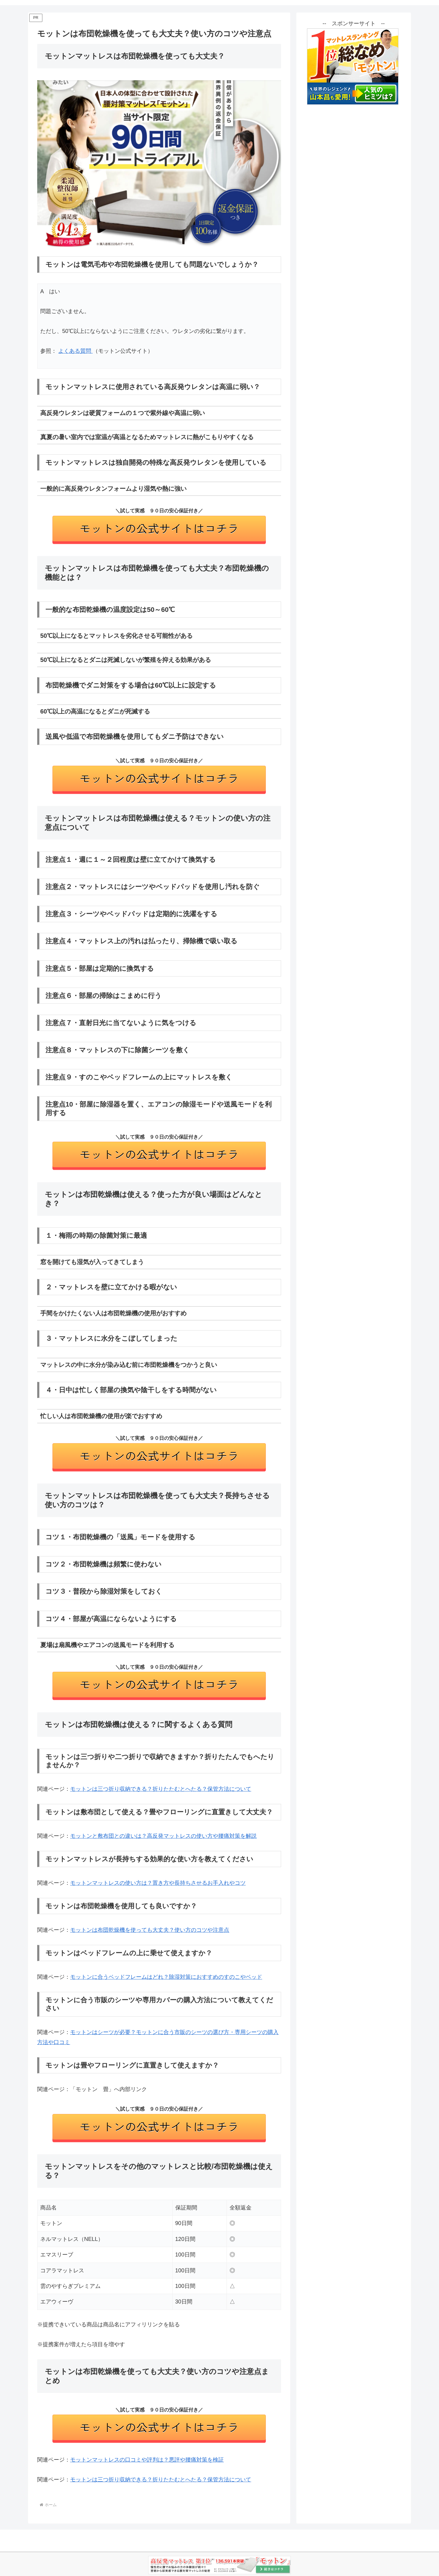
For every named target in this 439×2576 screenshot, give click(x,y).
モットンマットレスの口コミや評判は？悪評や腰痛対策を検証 (147, 2460)
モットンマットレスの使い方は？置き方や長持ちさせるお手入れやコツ (158, 1883)
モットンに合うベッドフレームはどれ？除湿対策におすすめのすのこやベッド (166, 1977)
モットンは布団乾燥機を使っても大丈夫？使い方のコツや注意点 (149, 1930)
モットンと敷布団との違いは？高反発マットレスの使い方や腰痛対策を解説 (163, 1836)
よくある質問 (75, 351)
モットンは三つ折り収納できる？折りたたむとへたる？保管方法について (160, 1789)
